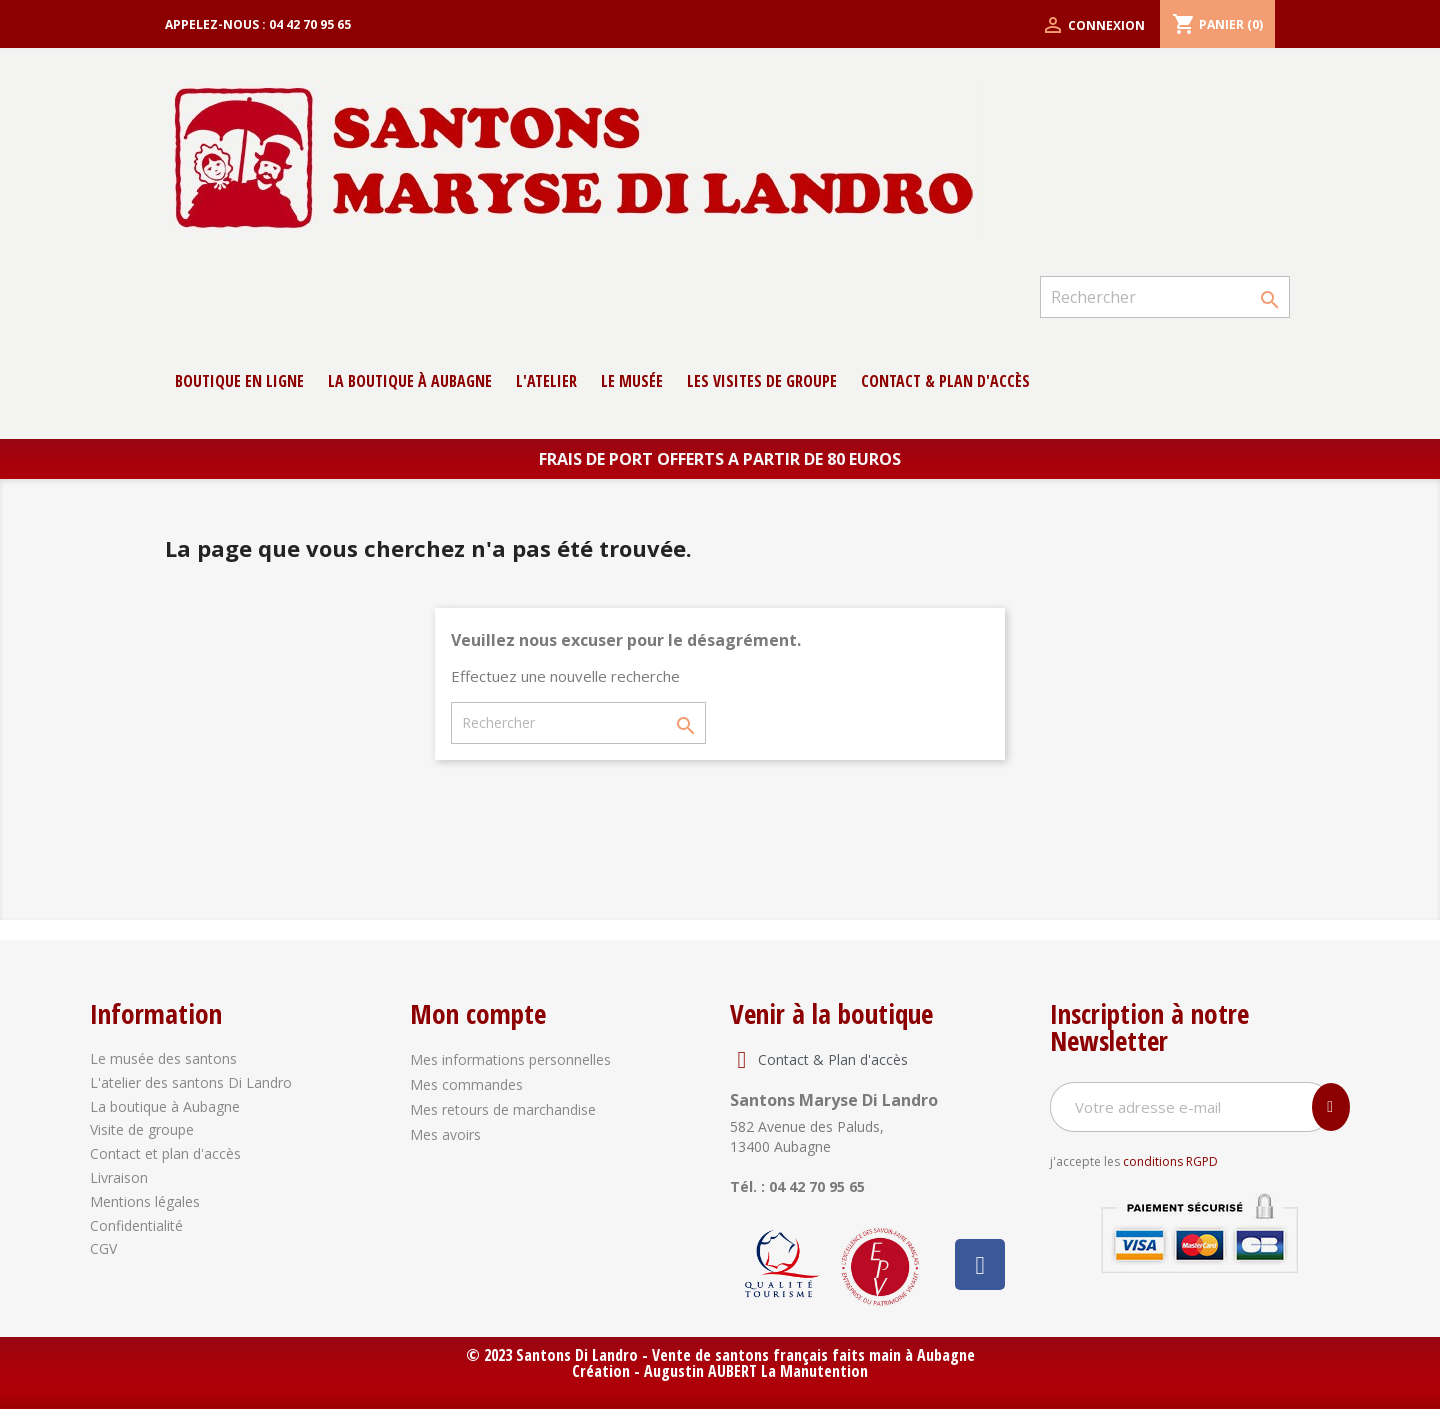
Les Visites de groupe (762, 381)
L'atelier (546, 381)
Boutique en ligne (239, 381)
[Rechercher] (1165, 297)
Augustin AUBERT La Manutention (756, 1371)
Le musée (632, 381)
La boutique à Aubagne (410, 381)
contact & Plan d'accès (945, 381)
